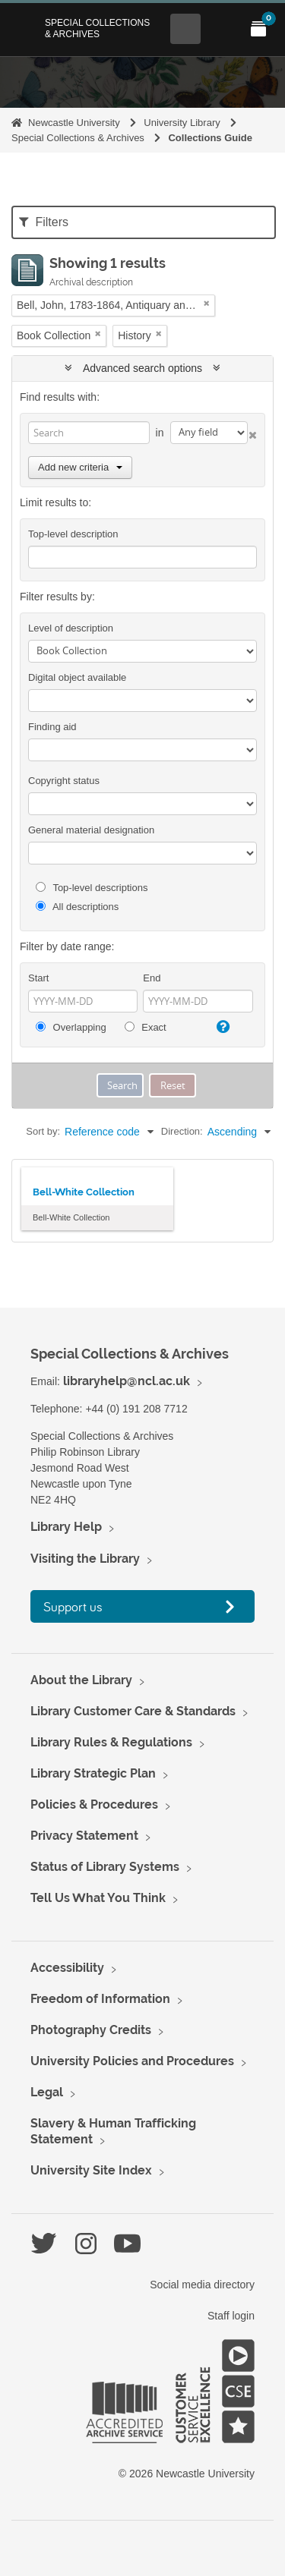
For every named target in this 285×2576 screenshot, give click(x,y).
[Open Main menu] (222, 29)
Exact (145, 1027)
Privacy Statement (84, 1835)
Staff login (231, 2316)
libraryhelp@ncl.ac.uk (126, 1381)
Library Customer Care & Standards (133, 1711)
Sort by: (43, 1131)
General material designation (91, 830)
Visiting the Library (85, 1558)
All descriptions (77, 906)
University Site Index (91, 2170)
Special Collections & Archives (97, 28)
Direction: (182, 1131)
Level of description (70, 628)
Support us (73, 1606)
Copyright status (64, 780)
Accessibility (67, 1967)
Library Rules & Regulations (111, 1742)
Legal (46, 2092)
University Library (182, 122)
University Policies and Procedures (132, 2061)
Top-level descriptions (91, 887)
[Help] (221, 1027)
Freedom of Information (100, 1999)
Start (38, 978)
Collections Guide (210, 137)
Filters (43, 222)
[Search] (89, 432)
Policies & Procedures (94, 1804)
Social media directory (202, 2284)
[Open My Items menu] (258, 29)
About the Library (81, 1680)
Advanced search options (142, 368)
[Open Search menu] (185, 29)
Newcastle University (74, 122)
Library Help (66, 1526)
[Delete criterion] (252, 432)
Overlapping (71, 1027)
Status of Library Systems (104, 1867)
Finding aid (52, 726)
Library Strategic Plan (93, 1773)
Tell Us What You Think (98, 1898)
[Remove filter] (207, 303)
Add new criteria (80, 467)
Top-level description (73, 534)
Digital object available (77, 677)
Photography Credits (90, 2030)
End (151, 978)
